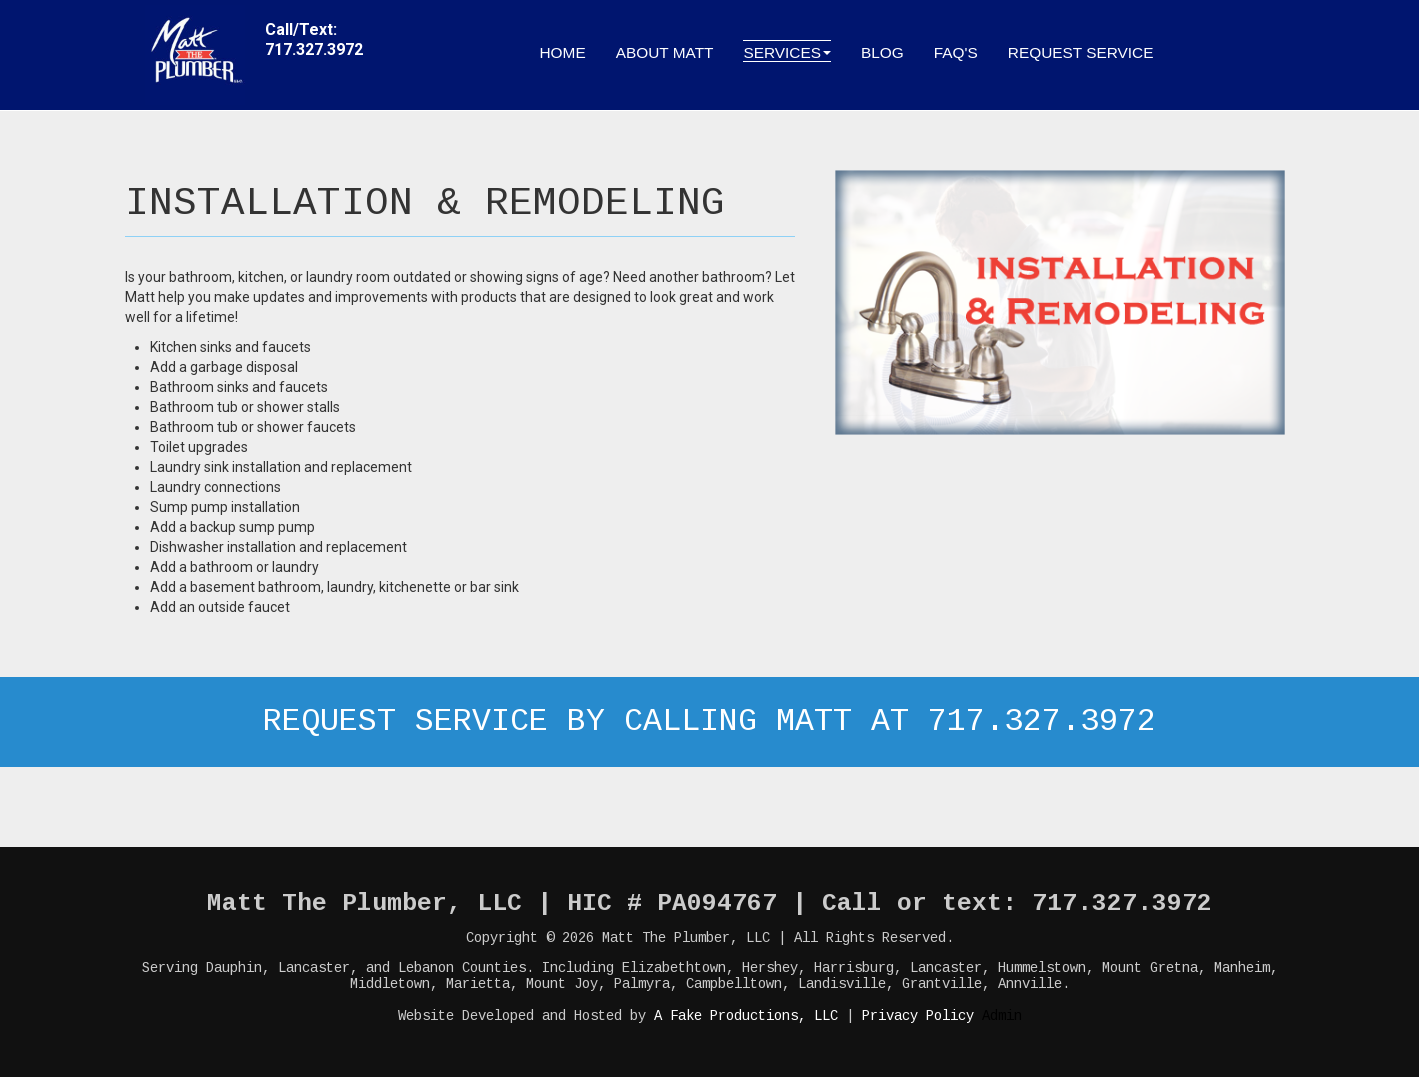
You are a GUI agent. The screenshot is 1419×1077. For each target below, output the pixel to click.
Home (563, 52)
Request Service (1081, 52)
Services (787, 52)
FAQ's (956, 52)
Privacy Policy (918, 1016)
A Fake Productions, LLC (746, 1016)
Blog (882, 52)
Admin (1002, 1016)
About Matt (665, 52)
